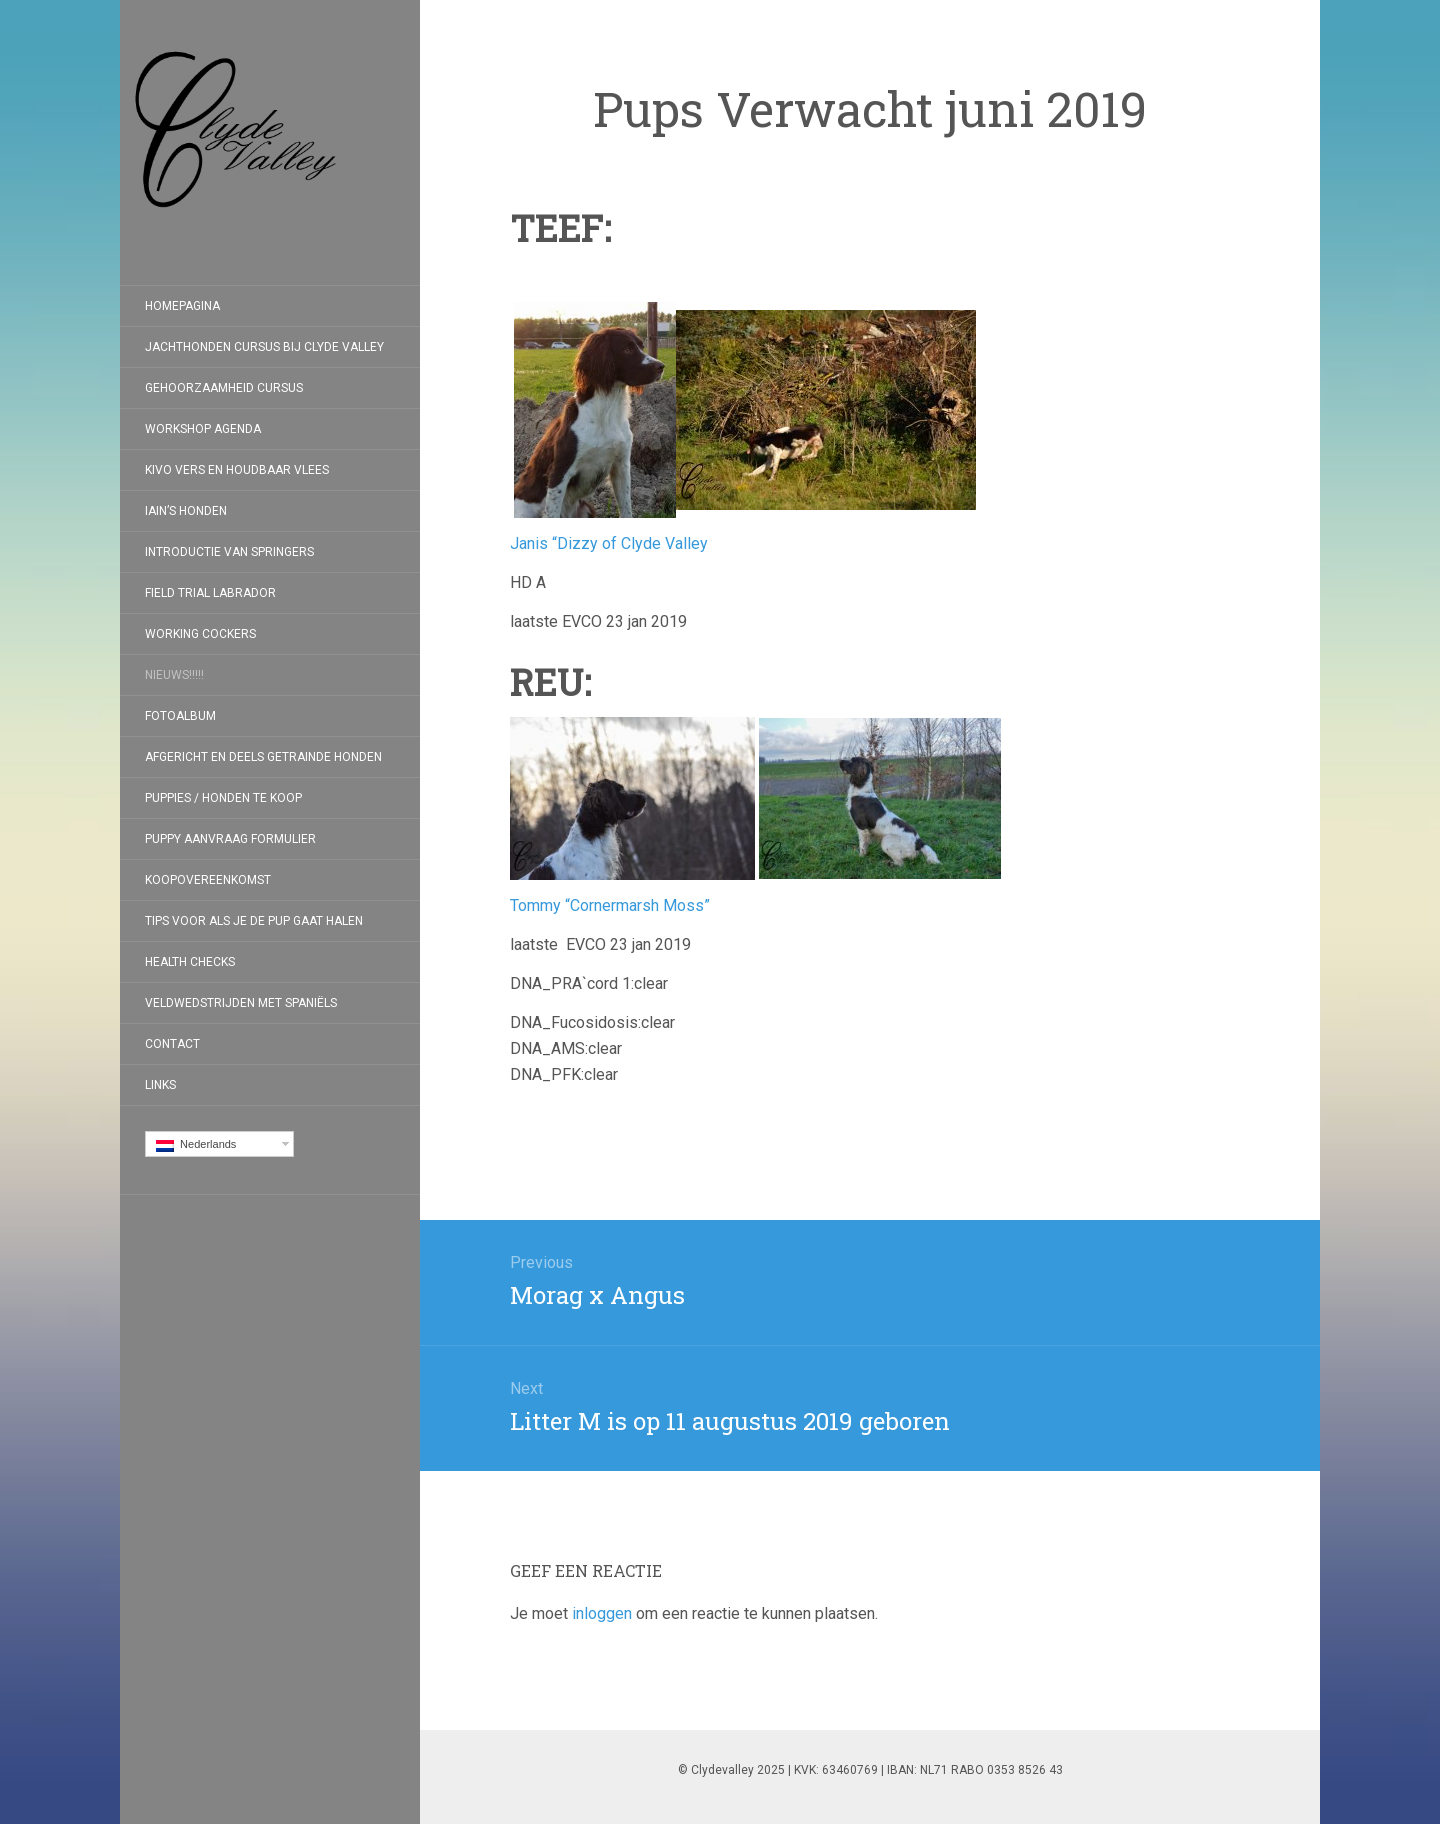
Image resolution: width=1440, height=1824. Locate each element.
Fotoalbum (180, 716)
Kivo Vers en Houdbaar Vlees (237, 470)
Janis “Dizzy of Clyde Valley (609, 543)
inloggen (602, 1613)
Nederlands (196, 1145)
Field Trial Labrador (210, 593)
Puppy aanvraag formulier (230, 839)
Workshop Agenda (203, 429)
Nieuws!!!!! (174, 675)
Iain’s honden (186, 511)
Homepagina (182, 306)
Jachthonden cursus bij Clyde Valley (264, 347)
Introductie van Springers (229, 552)
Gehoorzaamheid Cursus (224, 388)
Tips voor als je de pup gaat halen (254, 921)
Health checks (190, 962)
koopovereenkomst (208, 880)
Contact (172, 1044)
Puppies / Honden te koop (223, 798)
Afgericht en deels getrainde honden (263, 757)
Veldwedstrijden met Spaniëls (241, 1003)
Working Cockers (200, 634)
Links (160, 1085)
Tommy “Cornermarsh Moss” (610, 905)
